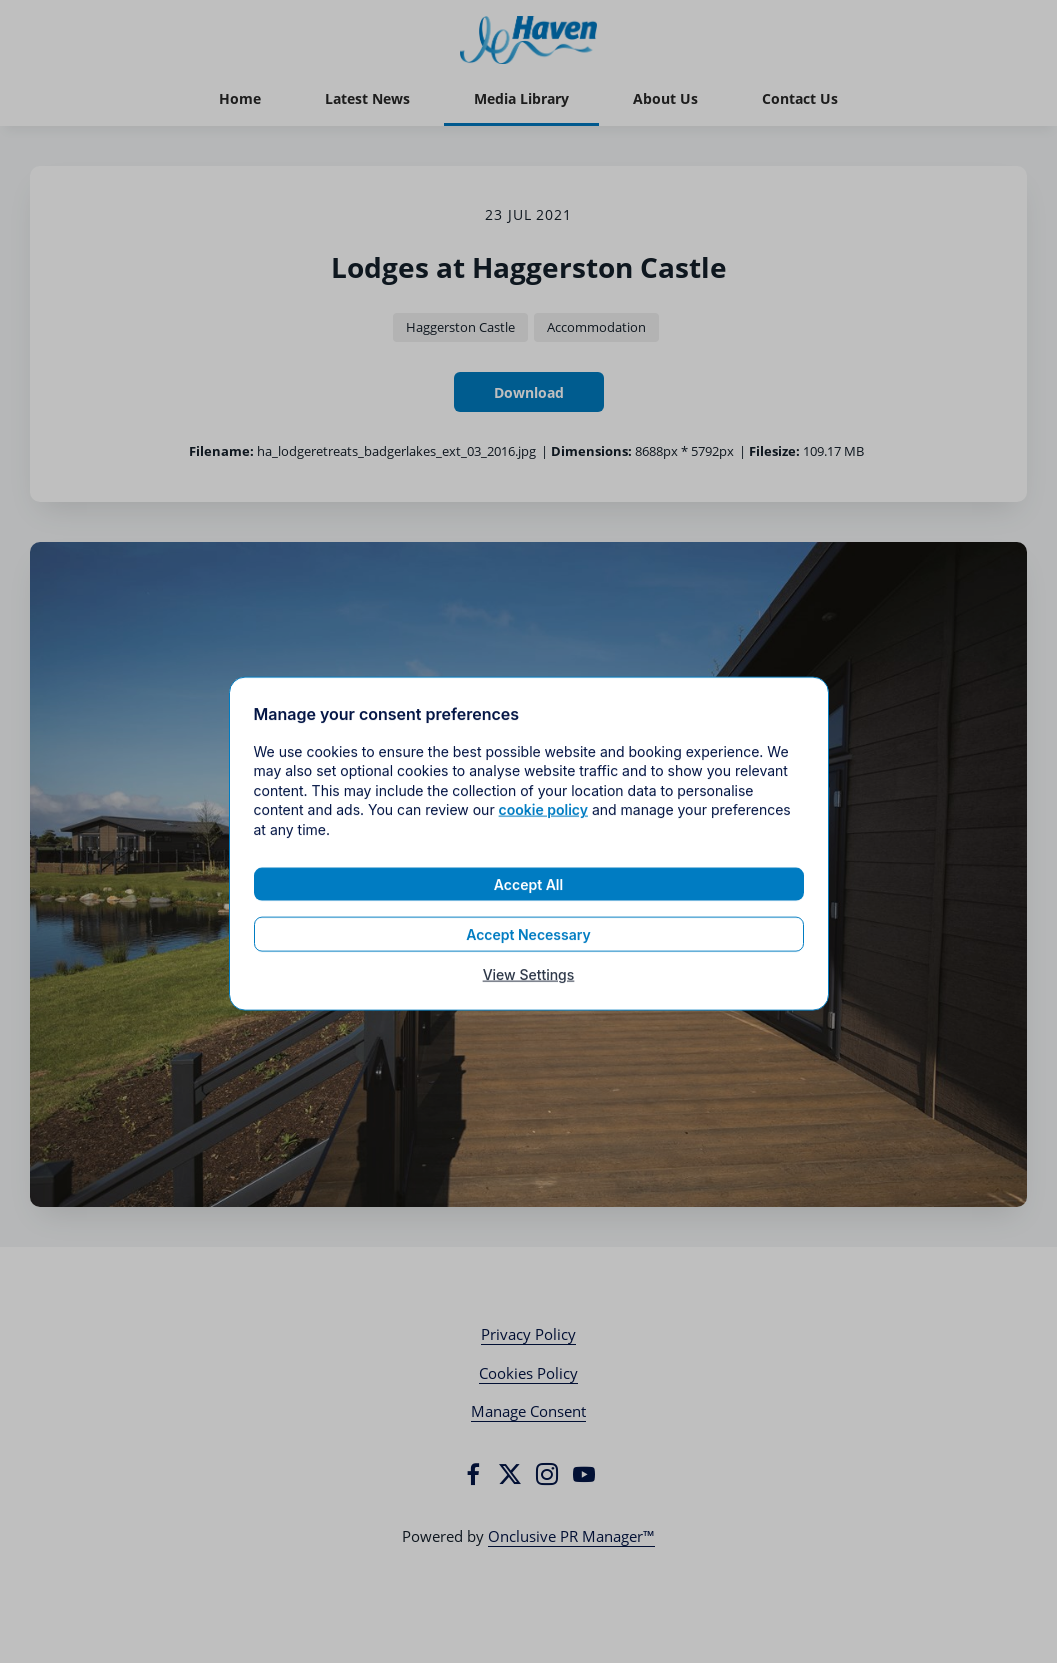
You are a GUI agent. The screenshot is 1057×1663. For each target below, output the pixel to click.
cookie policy (543, 817)
